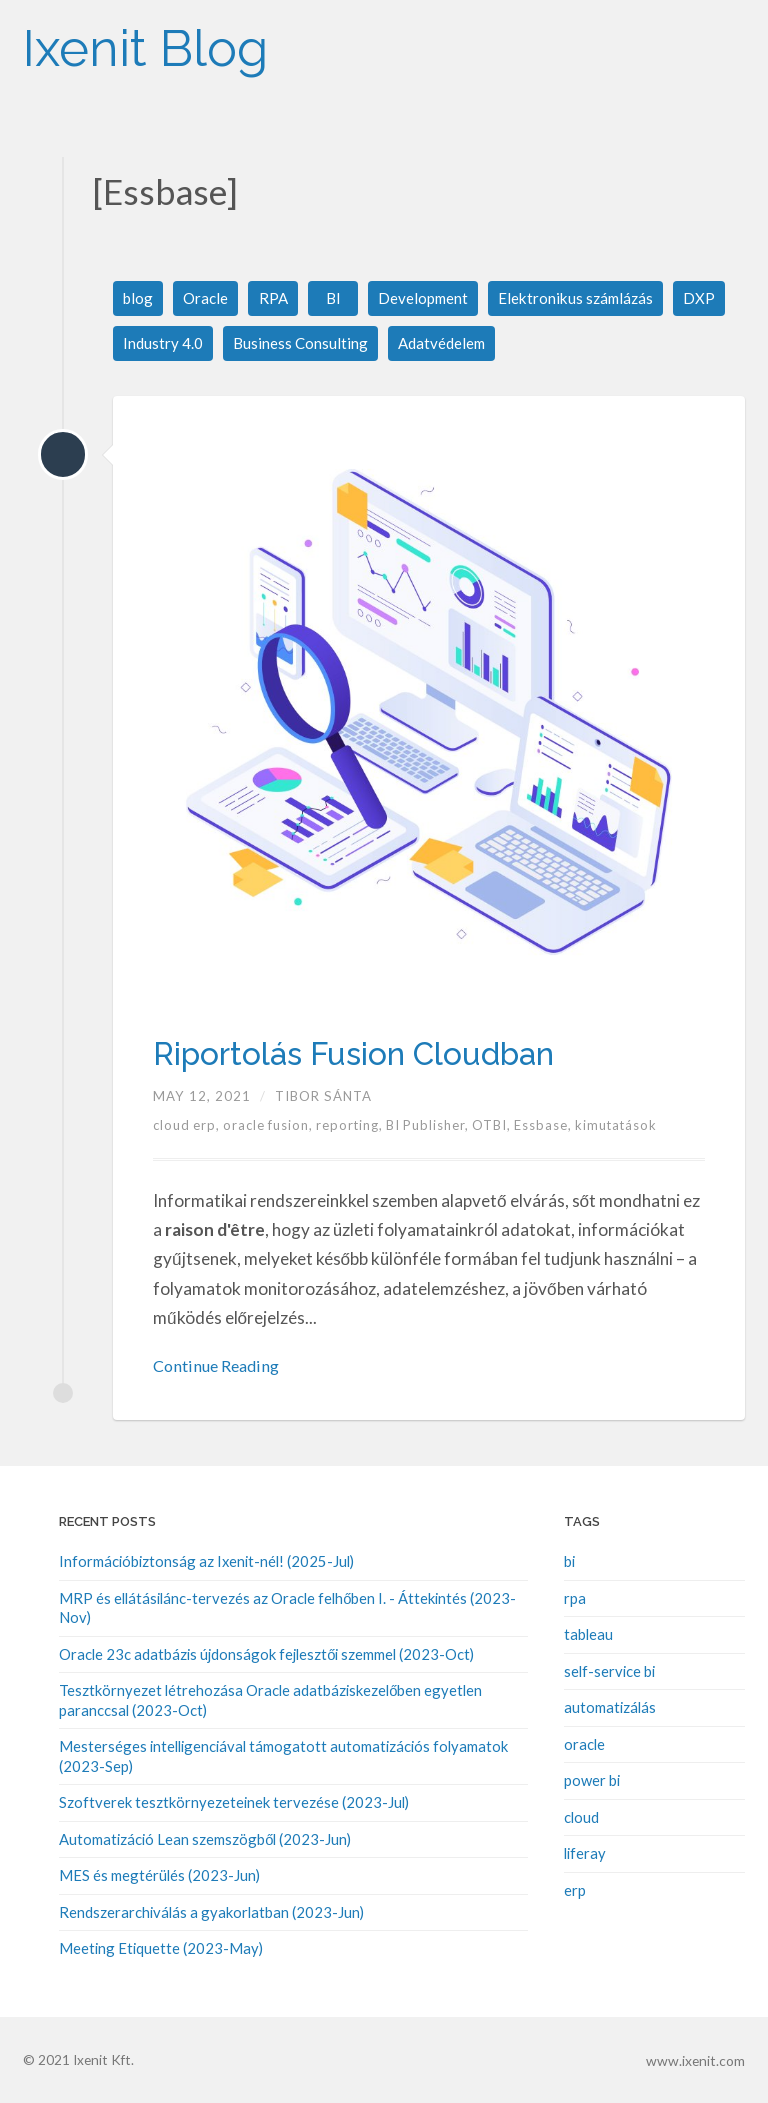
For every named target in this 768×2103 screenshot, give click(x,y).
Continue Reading (220, 1367)
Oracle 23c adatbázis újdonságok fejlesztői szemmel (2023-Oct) (266, 1655)
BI (337, 298)
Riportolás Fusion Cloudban (385, 1054)
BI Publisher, (436, 1127)
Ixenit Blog (179, 39)
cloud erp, (189, 1127)
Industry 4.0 (163, 344)
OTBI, (501, 1127)
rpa (575, 1599)
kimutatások (627, 1127)
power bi (592, 1780)
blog (139, 298)
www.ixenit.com (697, 2058)
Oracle (208, 298)
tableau (588, 1635)
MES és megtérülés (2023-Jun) (159, 1874)
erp (575, 1889)
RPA (277, 298)
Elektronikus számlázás (585, 298)
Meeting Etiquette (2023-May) (161, 1947)
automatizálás (610, 1708)
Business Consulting (302, 344)
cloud (581, 1817)
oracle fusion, (272, 1127)
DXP (712, 298)
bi (569, 1563)
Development (428, 298)
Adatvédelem (447, 344)
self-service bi (609, 1672)
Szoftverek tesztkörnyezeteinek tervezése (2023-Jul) (234, 1802)
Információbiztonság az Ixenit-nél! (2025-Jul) (206, 1563)
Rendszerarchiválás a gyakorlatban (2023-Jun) (211, 1911)
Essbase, (554, 1127)
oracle (584, 1744)
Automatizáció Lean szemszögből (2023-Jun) (205, 1838)
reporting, (356, 1127)
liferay (585, 1853)
